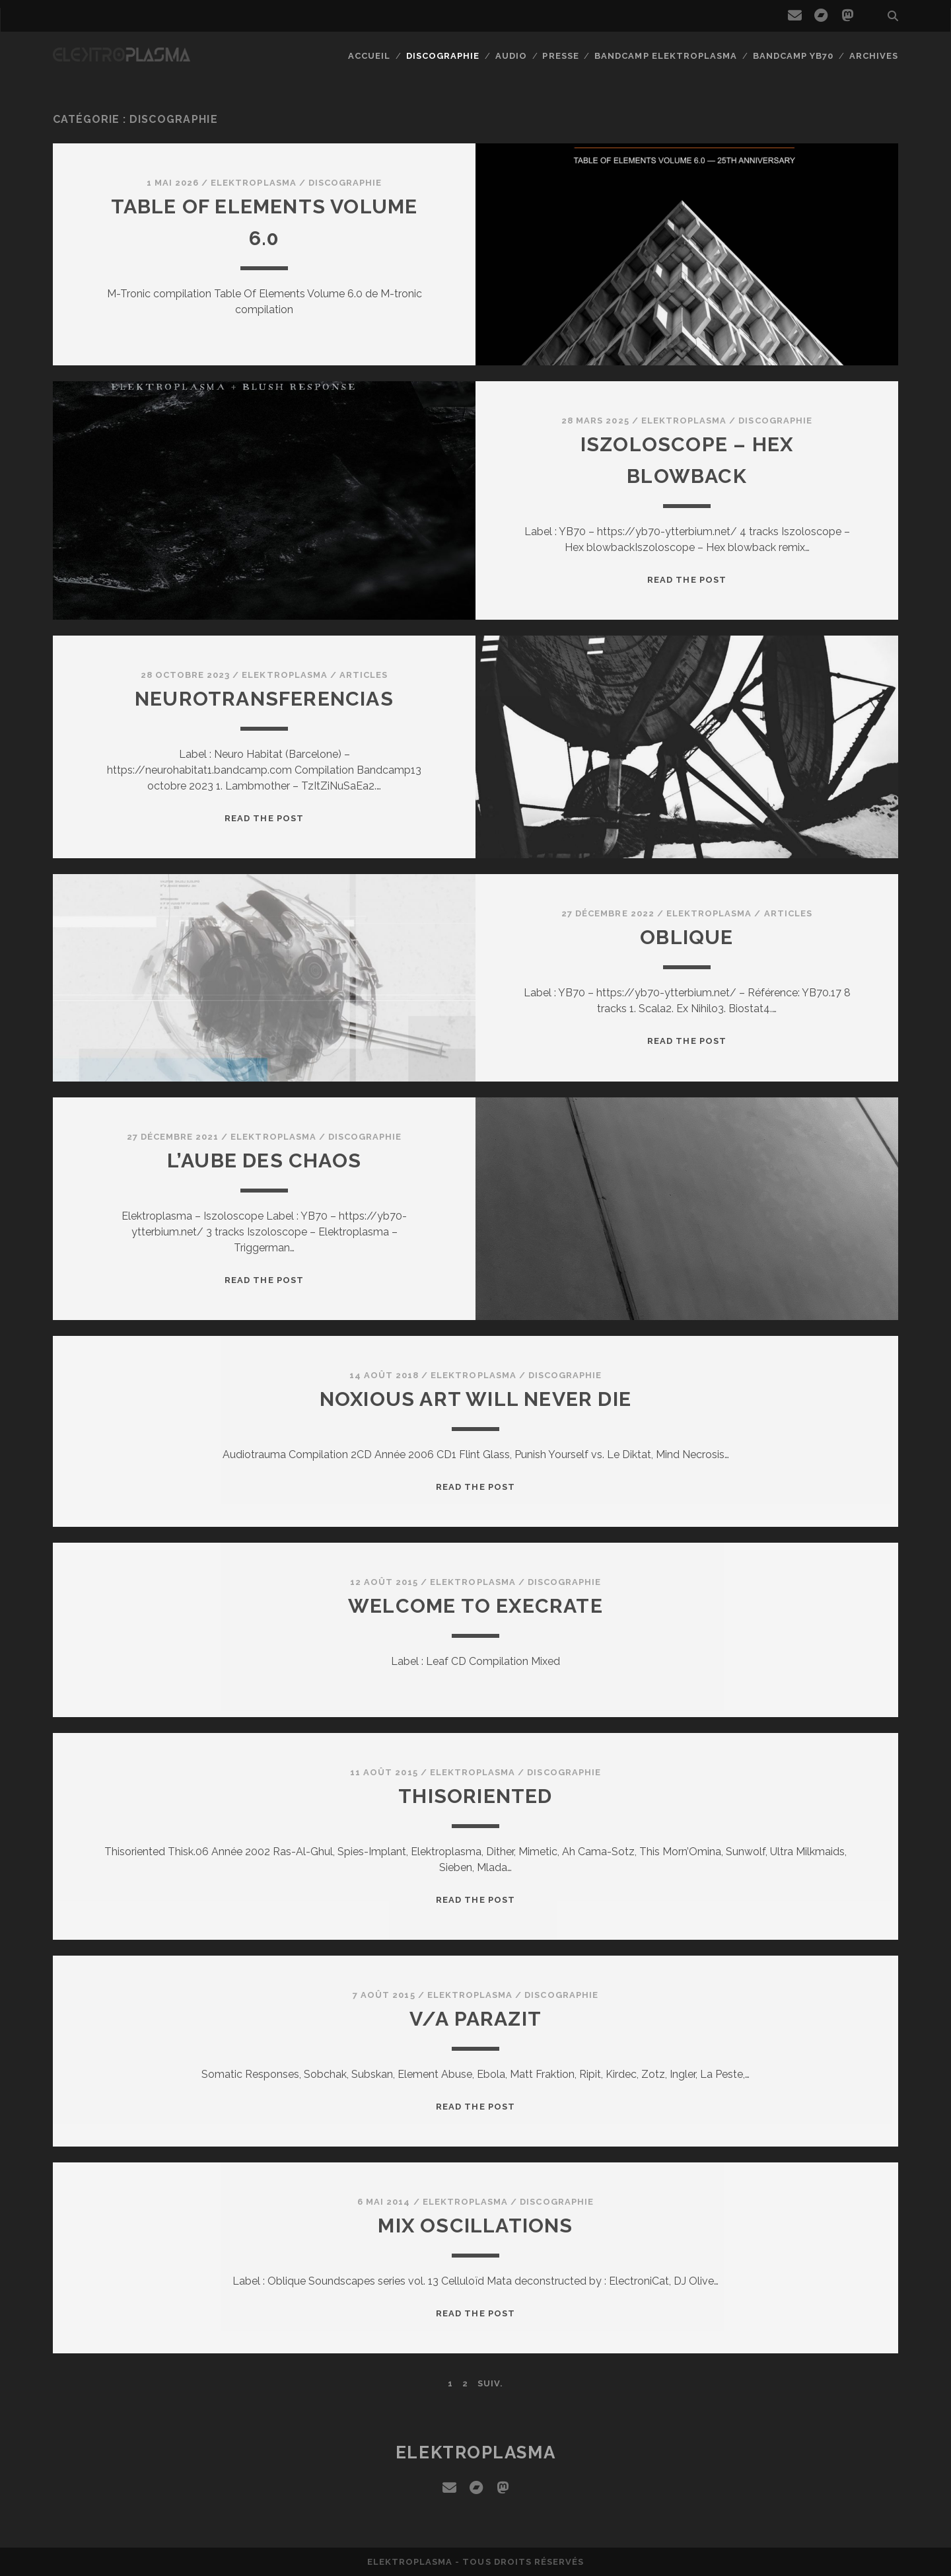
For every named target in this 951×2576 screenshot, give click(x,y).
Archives (873, 56)
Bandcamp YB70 (793, 56)
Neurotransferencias (264, 698)
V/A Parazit (475, 2018)
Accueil (369, 56)
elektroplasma (475, 2452)
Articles (363, 675)
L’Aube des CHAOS (264, 1160)
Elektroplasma (254, 183)
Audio (511, 56)
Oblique (686, 937)
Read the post (686, 580)
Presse (560, 56)
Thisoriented (475, 1796)
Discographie (443, 56)
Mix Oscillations (475, 2225)
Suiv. (490, 2383)
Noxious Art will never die (475, 1399)
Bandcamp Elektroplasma (665, 56)
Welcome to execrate (475, 1605)
